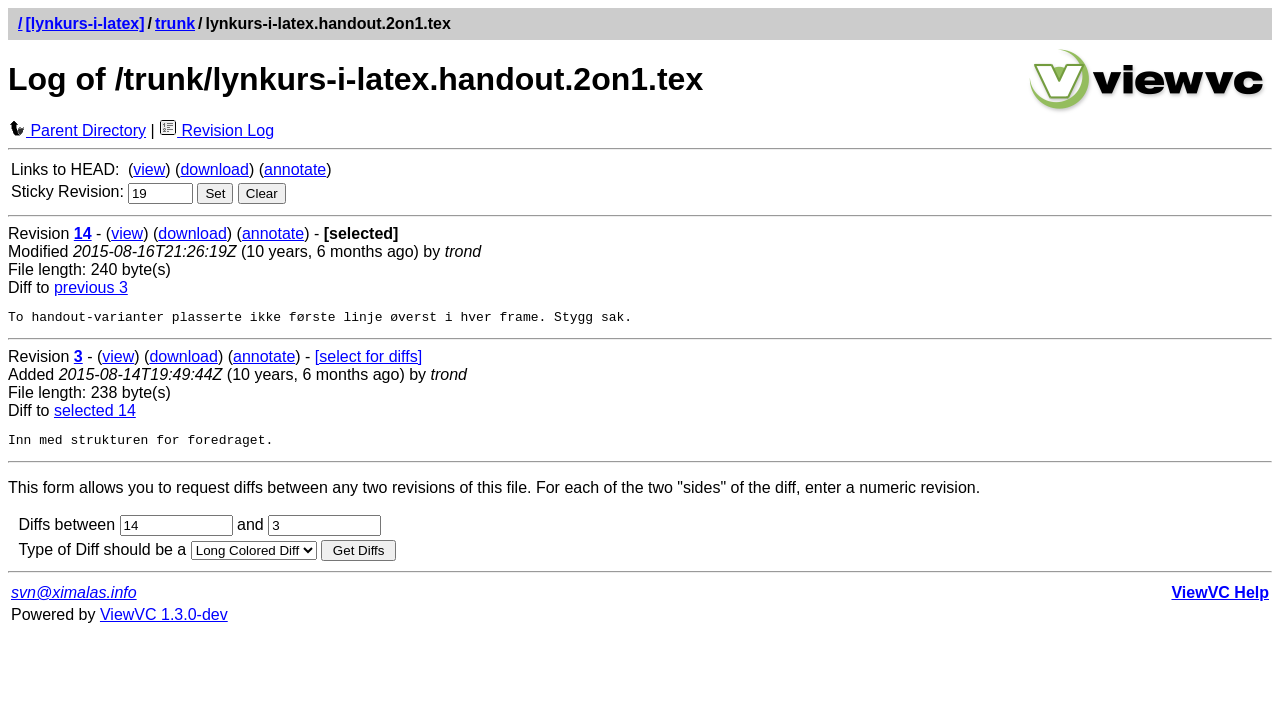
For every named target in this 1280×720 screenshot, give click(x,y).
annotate (295, 169)
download (214, 169)
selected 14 (95, 413)
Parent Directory (77, 130)
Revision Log (216, 130)
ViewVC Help (1220, 598)
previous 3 (91, 287)
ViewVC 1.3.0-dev (164, 620)
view (149, 169)
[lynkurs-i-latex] (84, 23)
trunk (175, 23)
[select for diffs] (368, 359)
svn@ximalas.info (74, 598)
